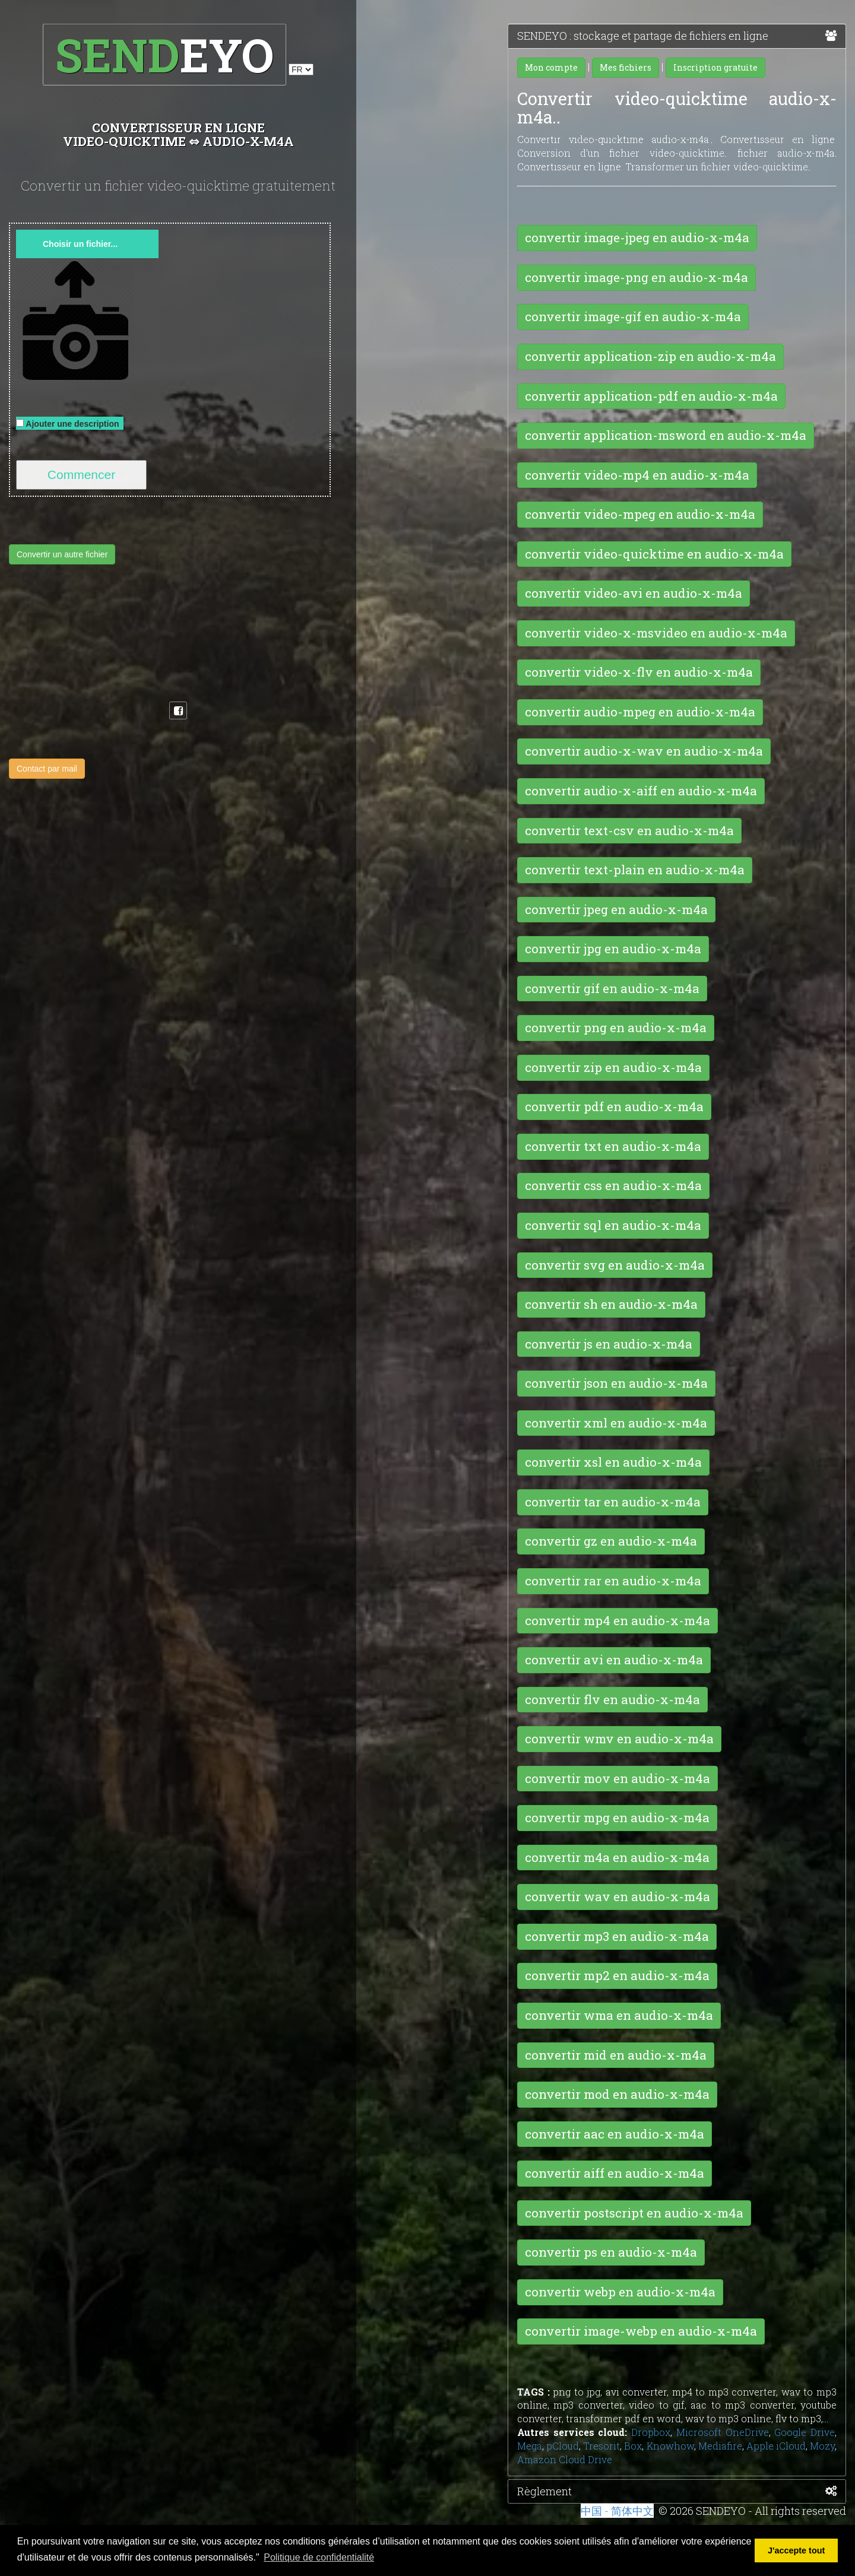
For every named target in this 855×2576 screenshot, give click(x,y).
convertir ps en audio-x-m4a (611, 2252)
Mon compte (551, 67)
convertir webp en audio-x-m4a (620, 2291)
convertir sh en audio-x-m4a (611, 1304)
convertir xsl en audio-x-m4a (613, 1462)
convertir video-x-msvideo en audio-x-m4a (656, 632)
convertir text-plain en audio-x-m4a (635, 869)
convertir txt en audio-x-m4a (613, 1146)
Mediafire (720, 2445)
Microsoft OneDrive (722, 2432)
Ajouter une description (70, 424)
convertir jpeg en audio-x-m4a (616, 909)
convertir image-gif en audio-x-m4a (633, 316)
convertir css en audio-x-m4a (613, 1185)
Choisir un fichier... (80, 244)
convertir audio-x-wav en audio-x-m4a (644, 751)
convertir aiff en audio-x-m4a (614, 2173)
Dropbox (650, 2432)
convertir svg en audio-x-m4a (615, 1265)
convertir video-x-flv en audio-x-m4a (639, 672)
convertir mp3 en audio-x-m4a (617, 1936)
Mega (529, 2445)
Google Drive (804, 2432)
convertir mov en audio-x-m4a (617, 1778)
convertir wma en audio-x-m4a (619, 2015)
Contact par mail (47, 768)
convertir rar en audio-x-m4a (613, 1580)
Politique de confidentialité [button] (319, 2557)
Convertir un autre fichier (62, 554)
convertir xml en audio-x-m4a (616, 1422)
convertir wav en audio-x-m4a (617, 1896)
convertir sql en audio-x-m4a (613, 1225)
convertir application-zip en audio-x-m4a (650, 356)
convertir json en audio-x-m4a (616, 1383)
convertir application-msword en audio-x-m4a (665, 435)
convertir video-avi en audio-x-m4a (633, 593)
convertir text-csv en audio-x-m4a (629, 830)
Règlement (677, 2492)
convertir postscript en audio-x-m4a (634, 2212)
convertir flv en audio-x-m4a (612, 1699)
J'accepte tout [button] (796, 2550)
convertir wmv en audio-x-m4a (619, 1738)
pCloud (562, 2445)
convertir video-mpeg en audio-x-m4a (640, 514)
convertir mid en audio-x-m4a (616, 2055)
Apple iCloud (776, 2445)
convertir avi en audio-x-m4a (614, 1659)
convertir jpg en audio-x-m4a (613, 948)
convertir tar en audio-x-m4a (613, 1501)
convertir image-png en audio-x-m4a (636, 277)
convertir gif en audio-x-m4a (612, 988)
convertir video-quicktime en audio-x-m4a (654, 553)
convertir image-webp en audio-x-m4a (641, 2331)
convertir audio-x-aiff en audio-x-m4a (641, 790)
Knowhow (670, 2445)
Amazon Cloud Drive (564, 2459)
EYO (164, 54)
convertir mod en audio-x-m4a (617, 2094)
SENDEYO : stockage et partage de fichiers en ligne (677, 36)
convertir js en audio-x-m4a (608, 1343)
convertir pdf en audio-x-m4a (614, 1106)
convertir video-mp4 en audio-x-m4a (637, 475)
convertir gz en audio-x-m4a (611, 1541)
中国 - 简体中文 (617, 2511)
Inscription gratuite (715, 67)
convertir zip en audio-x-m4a (613, 1067)
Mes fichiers (625, 67)
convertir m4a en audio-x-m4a (617, 1857)
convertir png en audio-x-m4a (616, 1027)
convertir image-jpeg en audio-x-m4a (637, 237)
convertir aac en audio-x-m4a (614, 2133)
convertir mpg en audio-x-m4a (617, 1817)
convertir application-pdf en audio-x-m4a (651, 396)
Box (633, 2445)
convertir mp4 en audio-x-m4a (617, 1620)
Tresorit (601, 2445)
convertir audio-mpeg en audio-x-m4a (640, 711)
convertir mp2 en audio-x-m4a (617, 1975)
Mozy (822, 2445)
